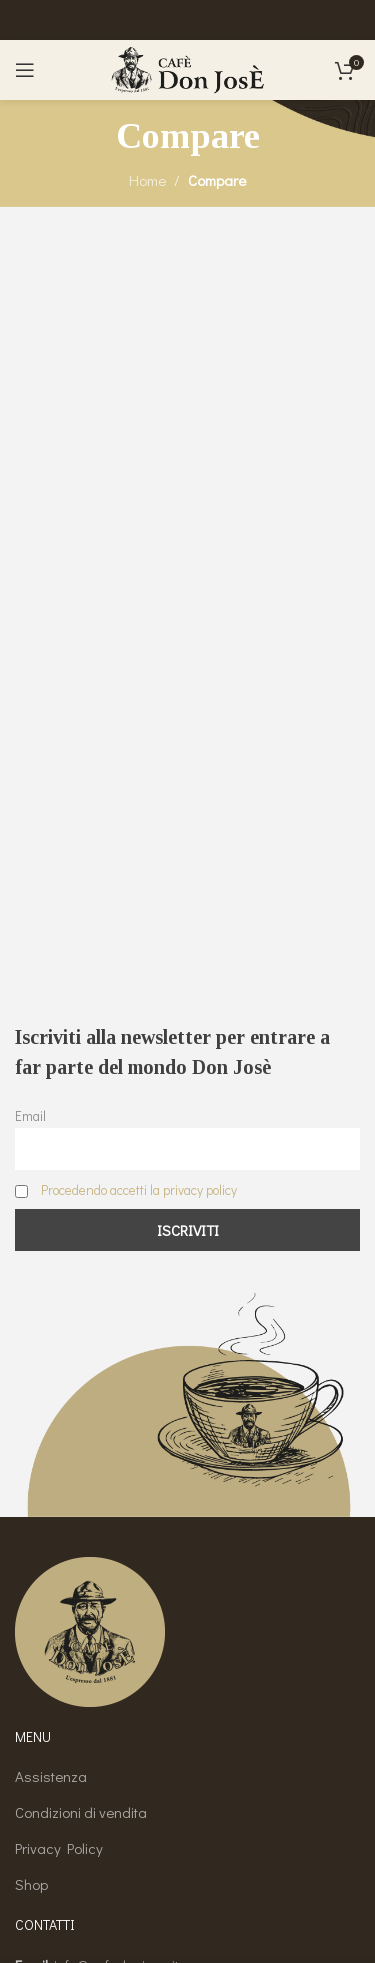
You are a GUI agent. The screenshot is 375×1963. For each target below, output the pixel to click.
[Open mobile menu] (25, 70)
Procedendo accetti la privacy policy (139, 1190)
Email (30, 1116)
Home (147, 180)
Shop (31, 1884)
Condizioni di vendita (81, 1812)
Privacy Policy (59, 1848)
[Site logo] (188, 68)
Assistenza (51, 1776)
